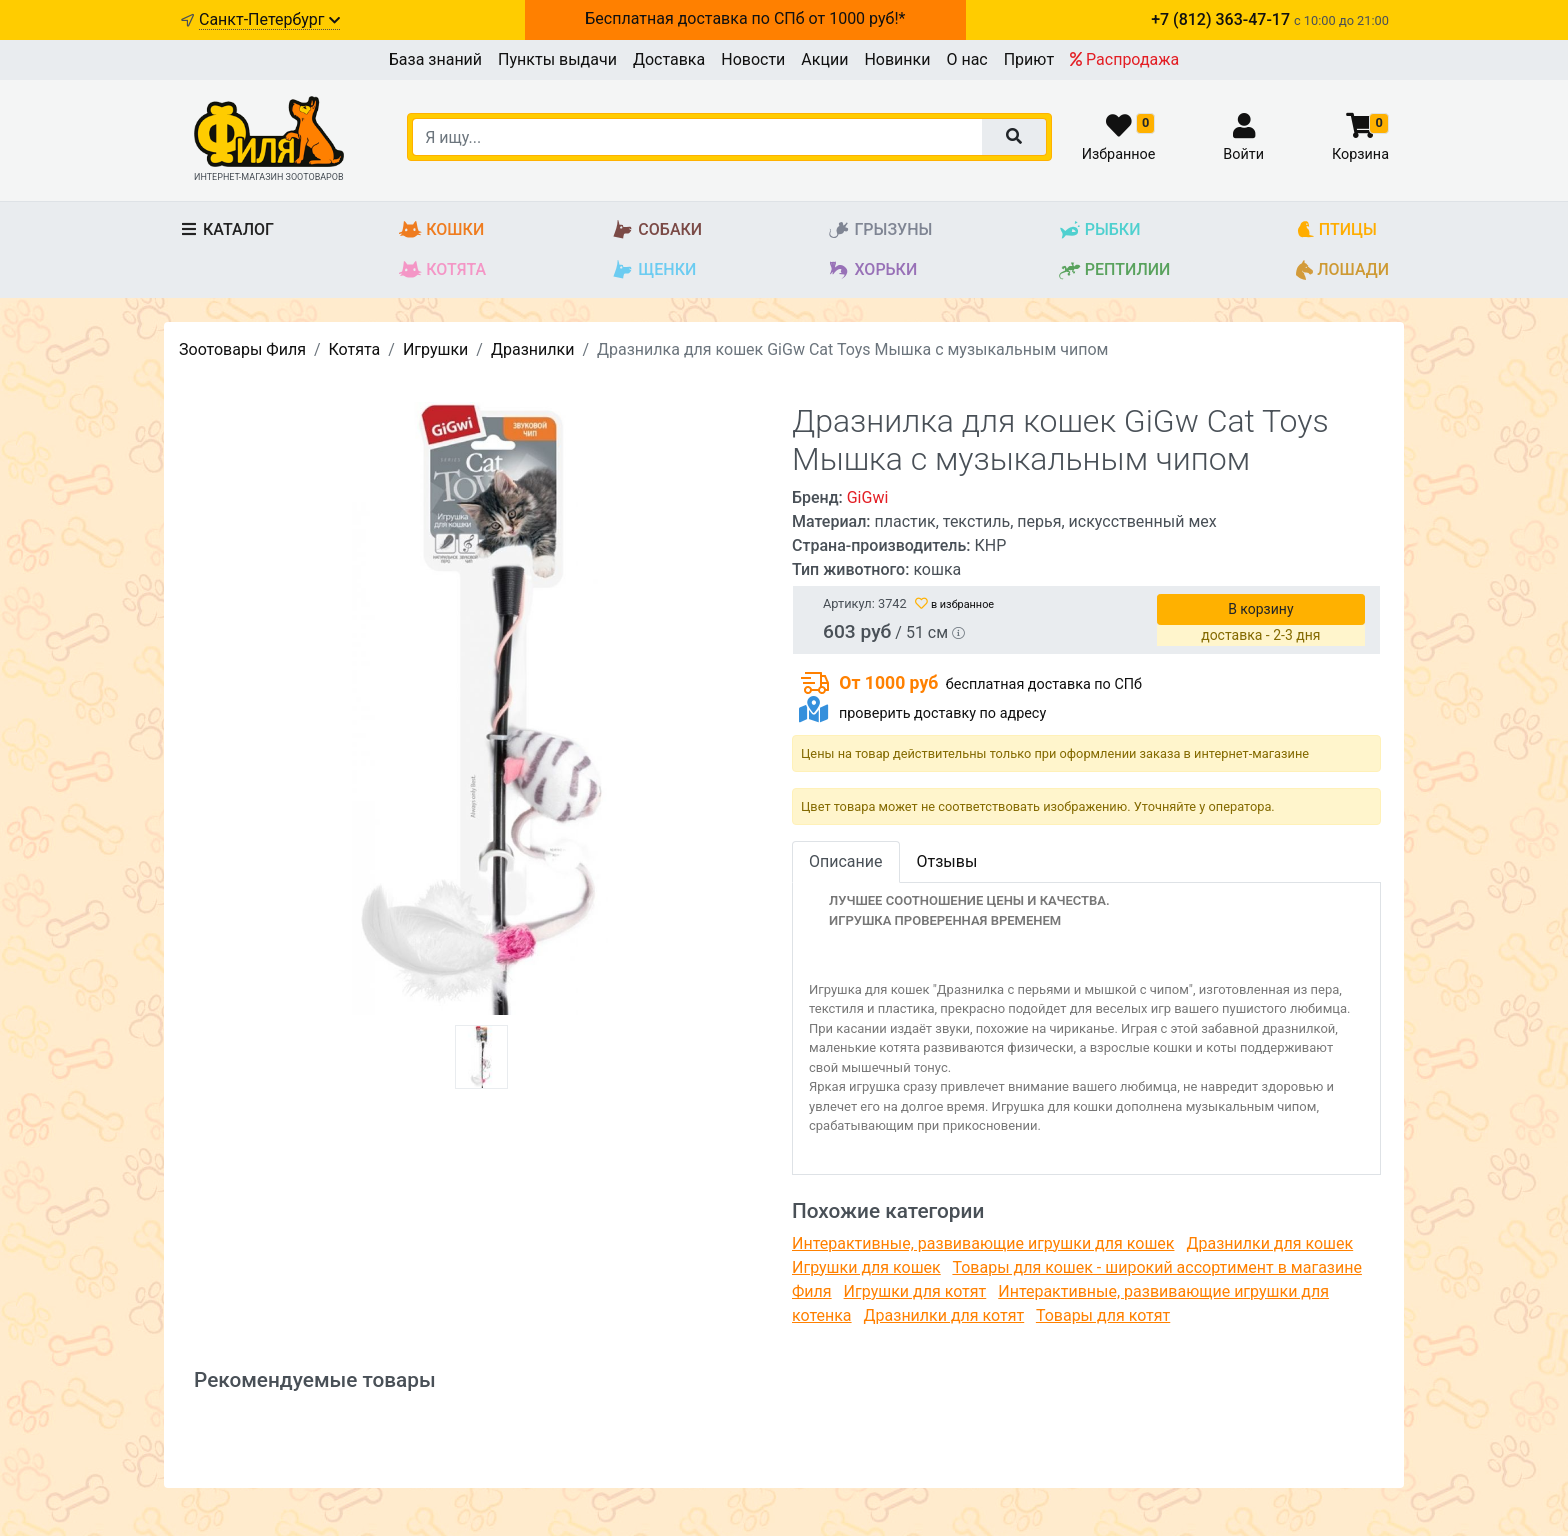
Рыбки (1099, 230)
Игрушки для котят (915, 1291)
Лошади (1342, 270)
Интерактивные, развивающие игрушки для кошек (983, 1243)
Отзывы (947, 861)
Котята (442, 270)
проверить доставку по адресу (942, 713)
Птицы (1336, 230)
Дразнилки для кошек (1269, 1243)
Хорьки (872, 270)
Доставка (669, 59)
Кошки (441, 230)
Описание (846, 861)
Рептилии (1114, 270)
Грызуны (879, 230)
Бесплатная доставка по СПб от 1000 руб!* (745, 18)
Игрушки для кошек (866, 1267)
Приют (1029, 59)
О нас (966, 59)
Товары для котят (1103, 1315)
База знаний (435, 59)
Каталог (226, 229)
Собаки (656, 230)
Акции (824, 59)
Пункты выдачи (557, 59)
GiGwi (868, 497)
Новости (753, 59)
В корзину (1260, 609)
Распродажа (1124, 59)
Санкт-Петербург (269, 19)
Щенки (653, 270)
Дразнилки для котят (944, 1315)
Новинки (897, 59)
